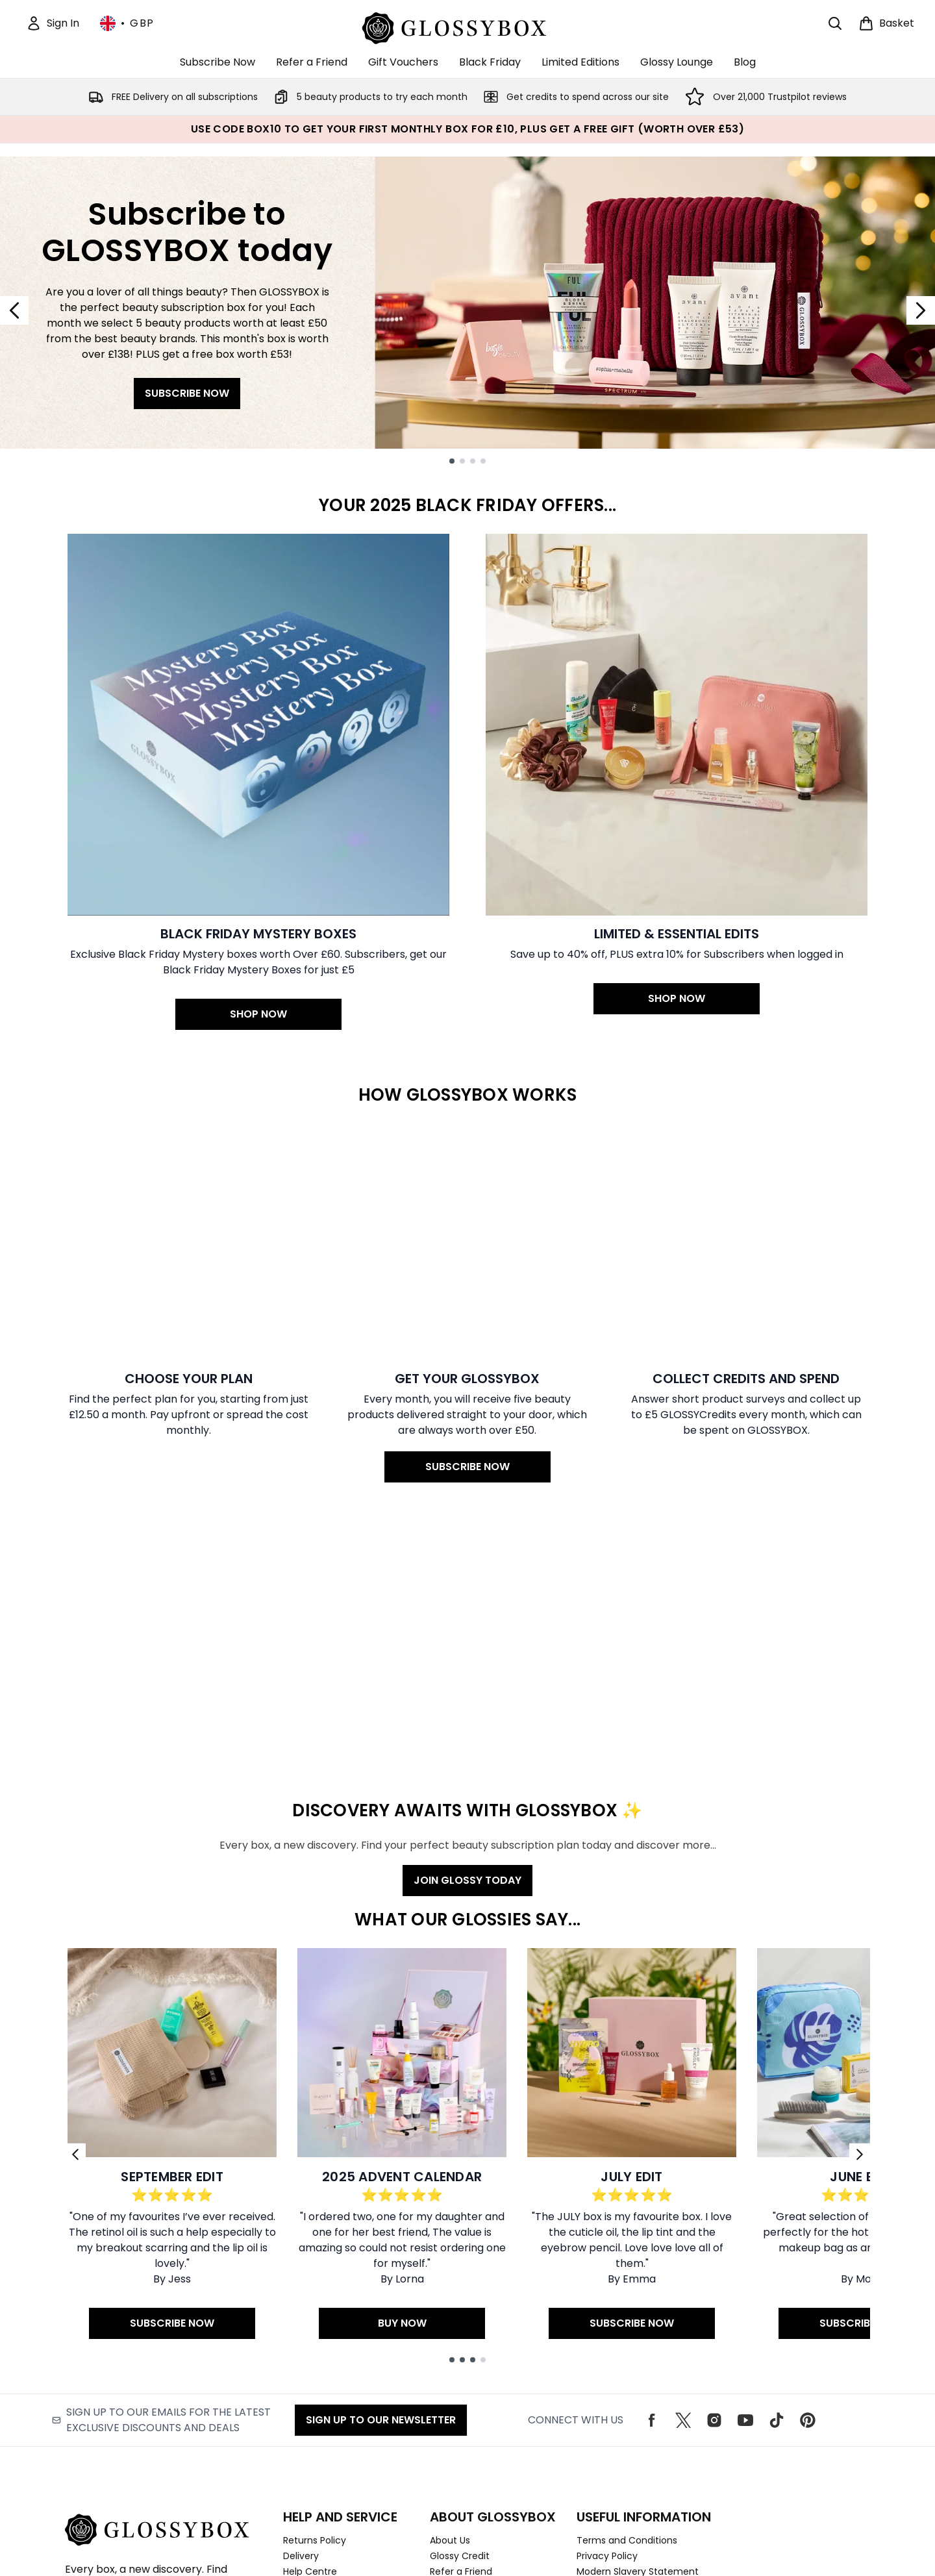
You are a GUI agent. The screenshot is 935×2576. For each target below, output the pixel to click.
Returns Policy (314, 2298)
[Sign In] (52, 23)
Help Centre (310, 2329)
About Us (450, 2298)
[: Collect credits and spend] (746, 1180)
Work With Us (459, 2344)
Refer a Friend (461, 2329)
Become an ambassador (486, 2376)
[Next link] (859, 1912)
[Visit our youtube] (745, 2178)
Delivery (301, 2313)
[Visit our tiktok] (776, 2178)
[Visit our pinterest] (807, 2178)
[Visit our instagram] (714, 2178)
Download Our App (472, 2391)
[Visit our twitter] (683, 2178)
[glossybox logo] (467, 26)
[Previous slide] (14, 310)
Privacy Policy (607, 2313)
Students (450, 2360)
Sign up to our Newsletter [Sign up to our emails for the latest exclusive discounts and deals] (381, 2177)
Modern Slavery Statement (638, 2329)
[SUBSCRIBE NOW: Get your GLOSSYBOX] (467, 1180)
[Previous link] (75, 1912)
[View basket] (886, 23)
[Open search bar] (835, 23)
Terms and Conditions (627, 2298)
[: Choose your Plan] (188, 1180)
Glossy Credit (460, 2313)
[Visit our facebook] (651, 2178)
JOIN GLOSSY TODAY (467, 1638)
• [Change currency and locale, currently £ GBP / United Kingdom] (127, 23)
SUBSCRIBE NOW (187, 393)
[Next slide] (920, 310)
